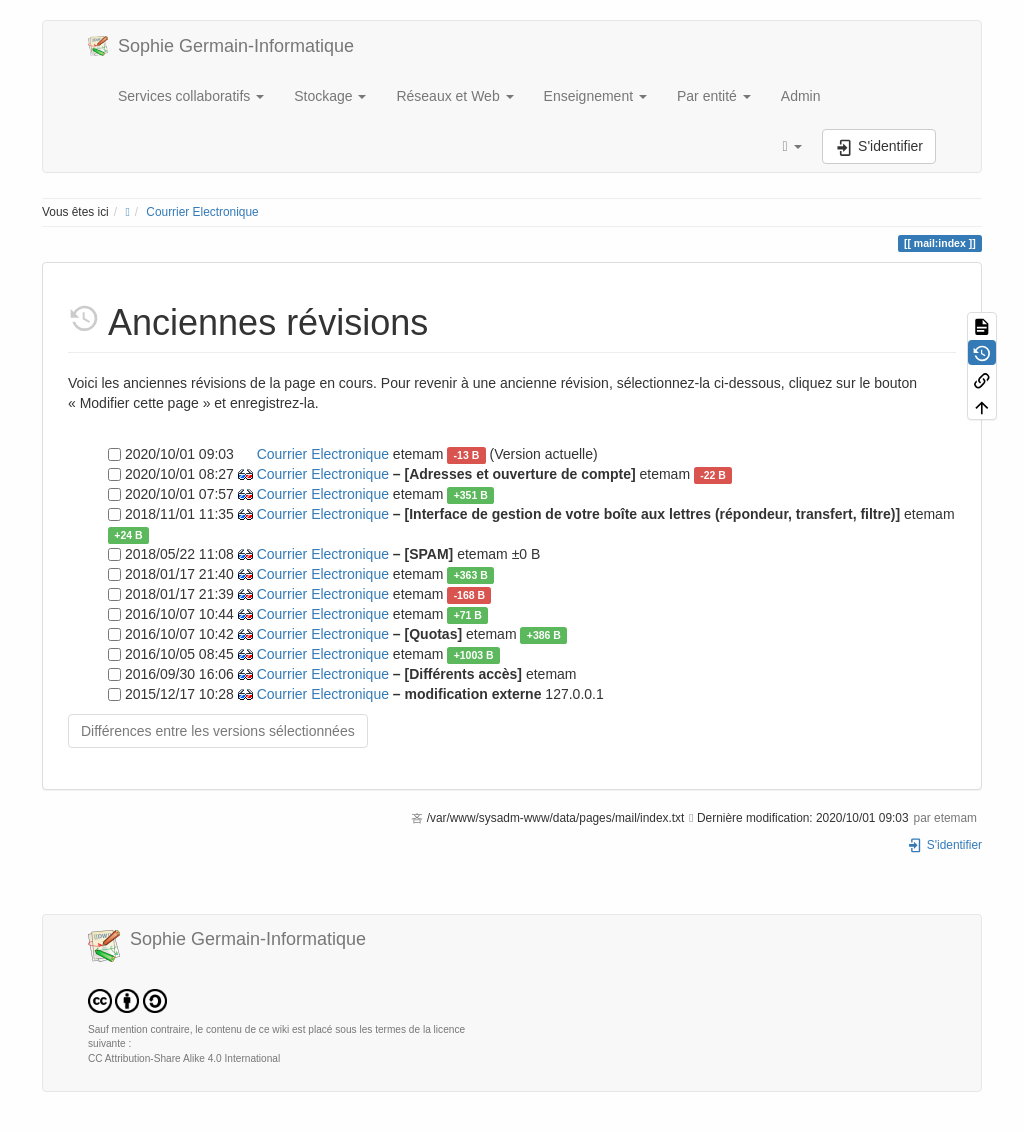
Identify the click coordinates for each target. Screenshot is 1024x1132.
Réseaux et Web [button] (454, 96)
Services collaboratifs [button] (191, 96)
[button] (792, 146)
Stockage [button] (330, 96)
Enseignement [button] (595, 96)
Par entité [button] (714, 96)
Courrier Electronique (202, 212)
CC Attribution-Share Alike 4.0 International (184, 1058)
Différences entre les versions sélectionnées (218, 731)
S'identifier (944, 845)
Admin (801, 96)
